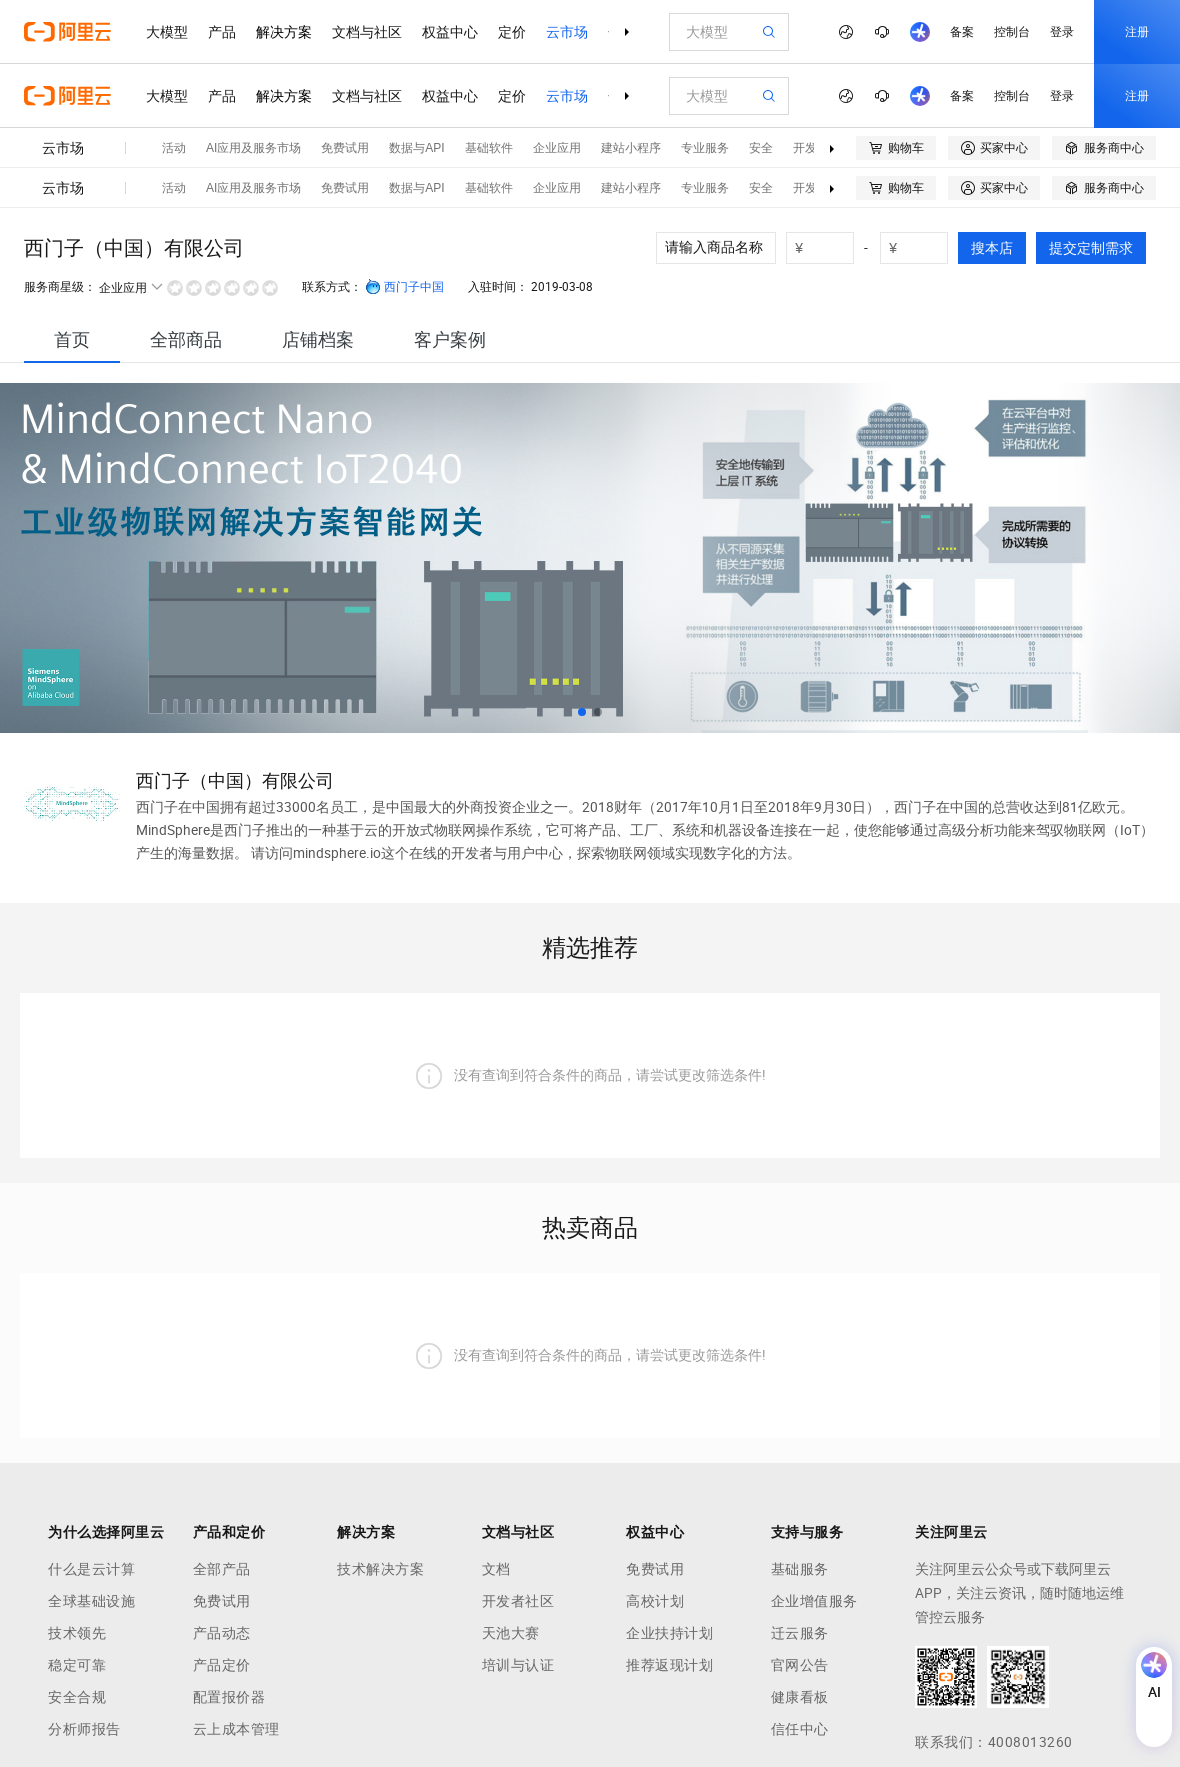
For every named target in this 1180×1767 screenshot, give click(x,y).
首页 (72, 339)
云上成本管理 (236, 1729)
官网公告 (800, 1665)
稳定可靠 (77, 1665)
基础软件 (489, 148)
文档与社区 (367, 32)
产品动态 (222, 1633)
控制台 (1012, 32)
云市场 (567, 32)
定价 (512, 32)
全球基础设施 (91, 1601)
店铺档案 (318, 339)
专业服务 (705, 148)
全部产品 (222, 1569)
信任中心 (800, 1729)
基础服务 (800, 1569)
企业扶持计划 (669, 1633)
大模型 (167, 32)
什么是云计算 (91, 1569)
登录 (1062, 32)
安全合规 (77, 1697)
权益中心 (450, 32)
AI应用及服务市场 (253, 148)
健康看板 (800, 1697)
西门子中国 (404, 287)
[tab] (72, 339)
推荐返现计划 (669, 1665)
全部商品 (186, 339)
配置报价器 (229, 1697)
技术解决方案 (380, 1569)
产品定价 (222, 1665)
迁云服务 (800, 1633)
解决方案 (284, 32)
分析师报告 (84, 1729)
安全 (761, 148)
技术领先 (77, 1633)
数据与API (416, 148)
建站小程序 (631, 148)
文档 (496, 1569)
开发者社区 (518, 1601)
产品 (222, 32)
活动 (174, 148)
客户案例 (450, 339)
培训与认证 (518, 1665)
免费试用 (345, 148)
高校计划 (655, 1601)
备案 (962, 32)
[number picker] (828, 248)
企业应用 (557, 148)
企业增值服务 (814, 1601)
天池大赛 (511, 1633)
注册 (1137, 32)
